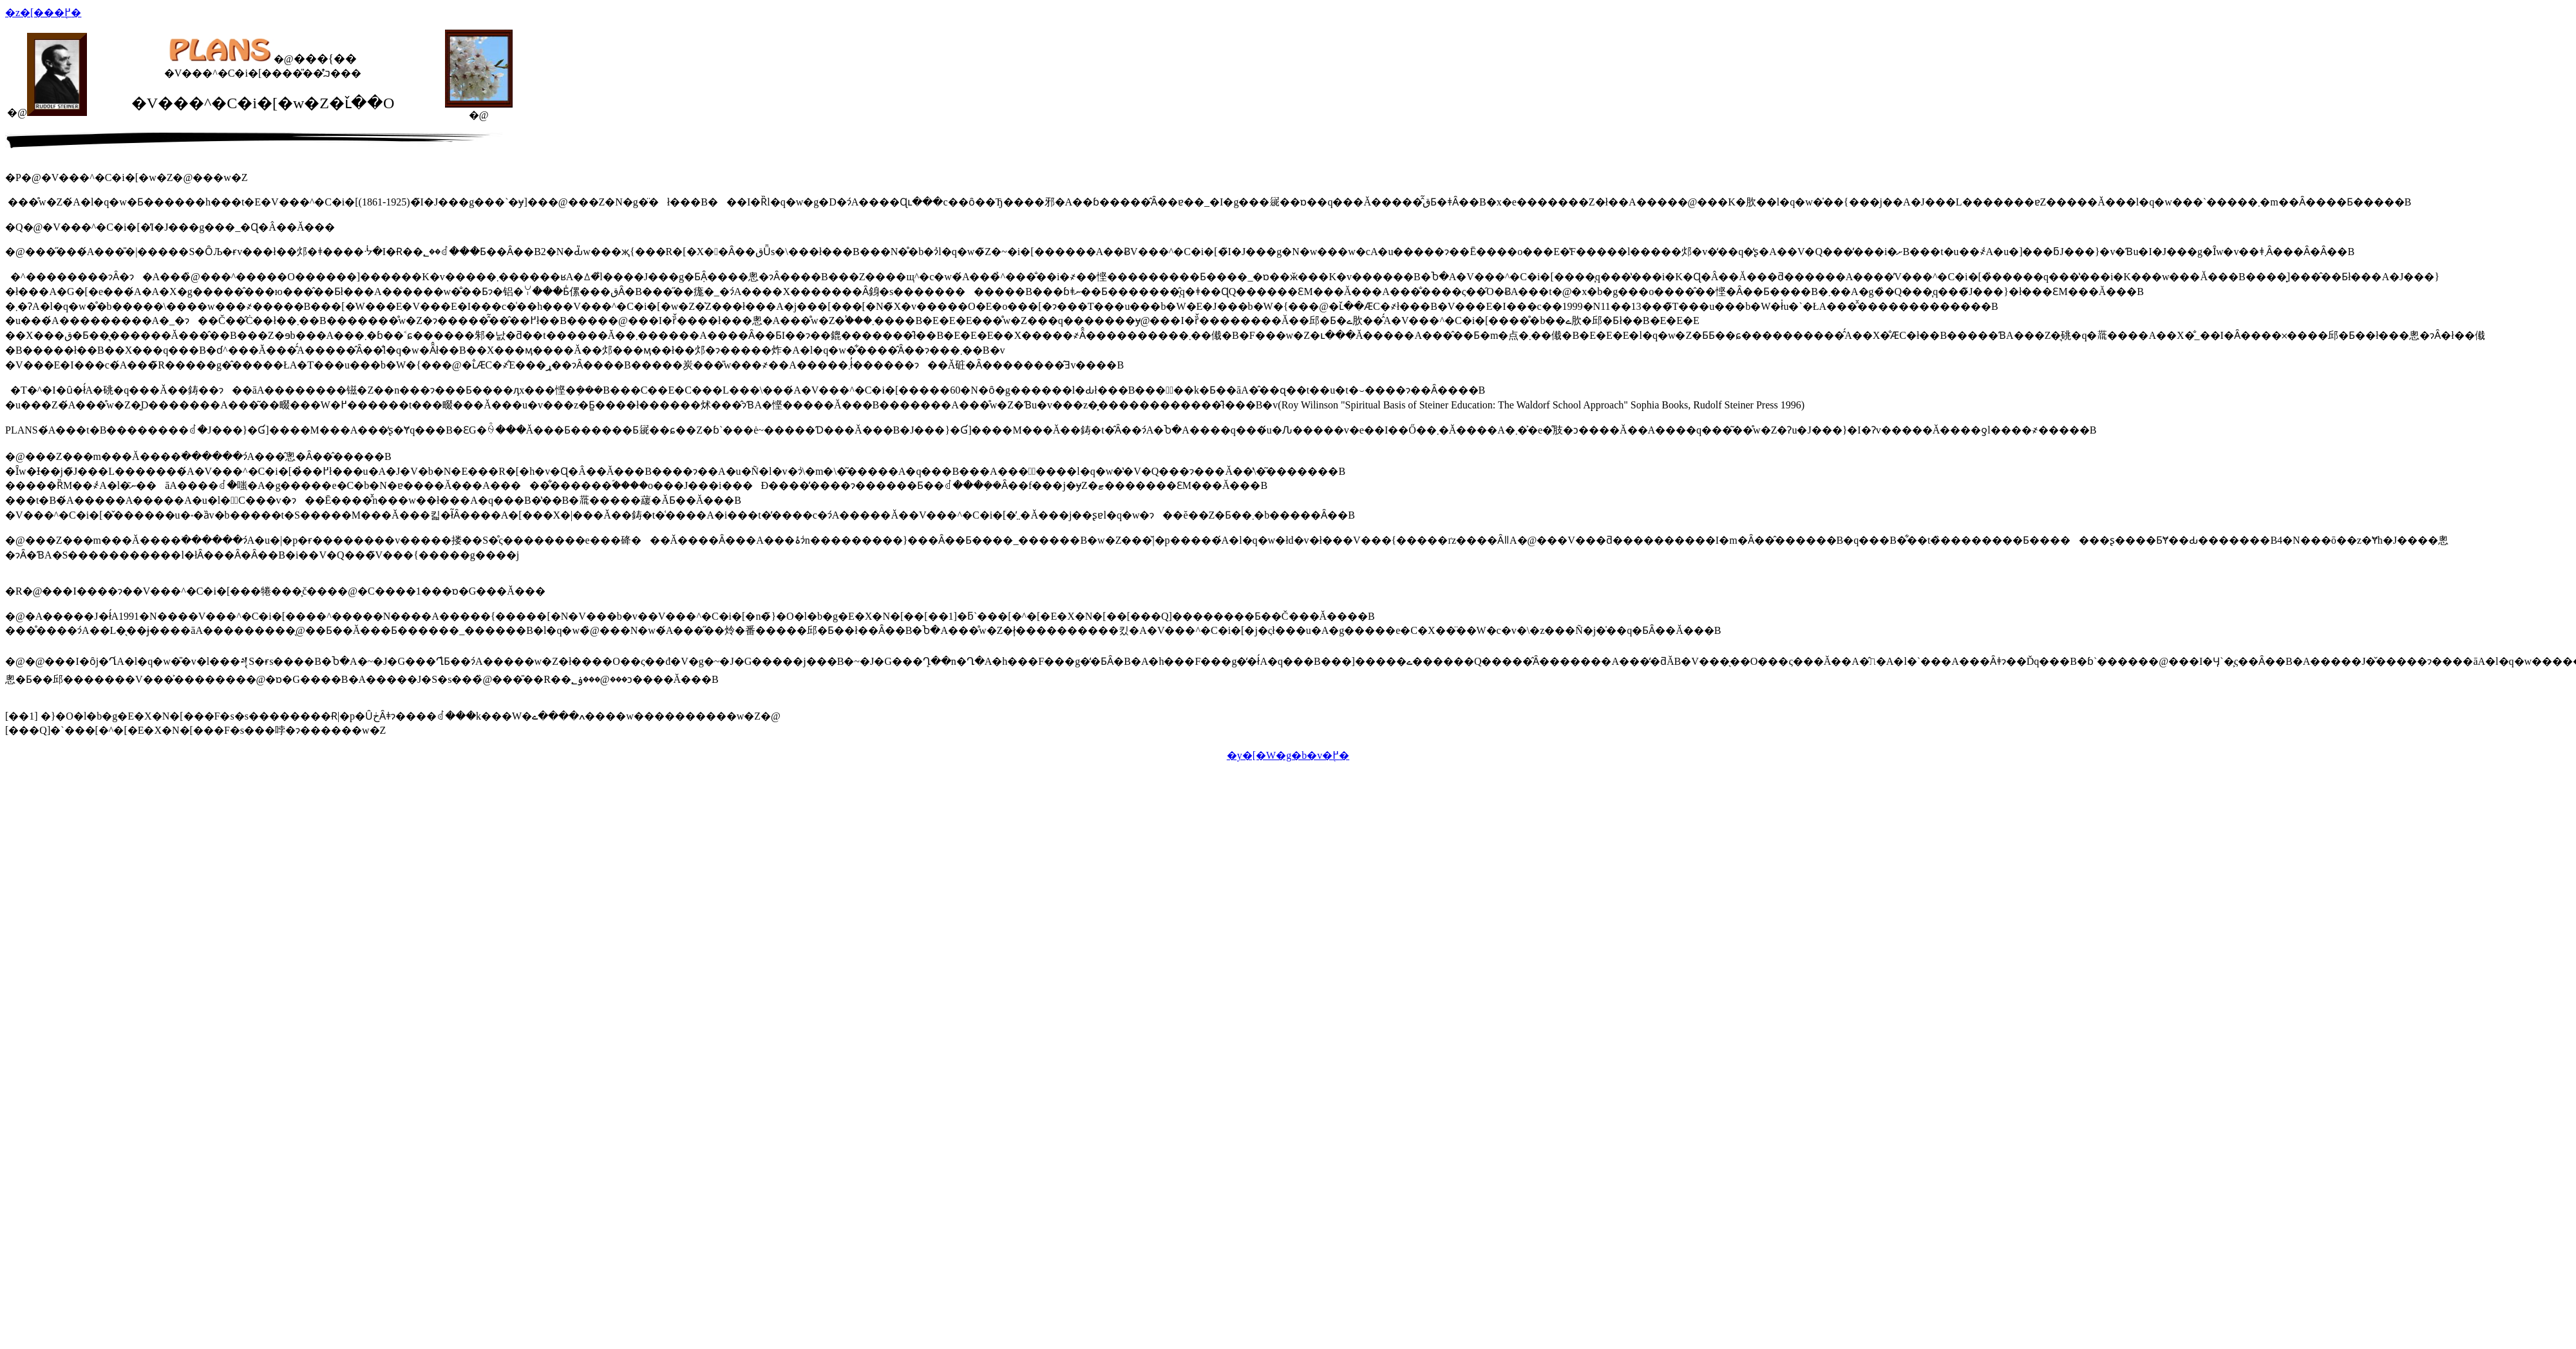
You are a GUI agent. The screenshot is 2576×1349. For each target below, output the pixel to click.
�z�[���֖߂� (43, 12)
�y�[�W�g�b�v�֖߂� (1288, 755)
